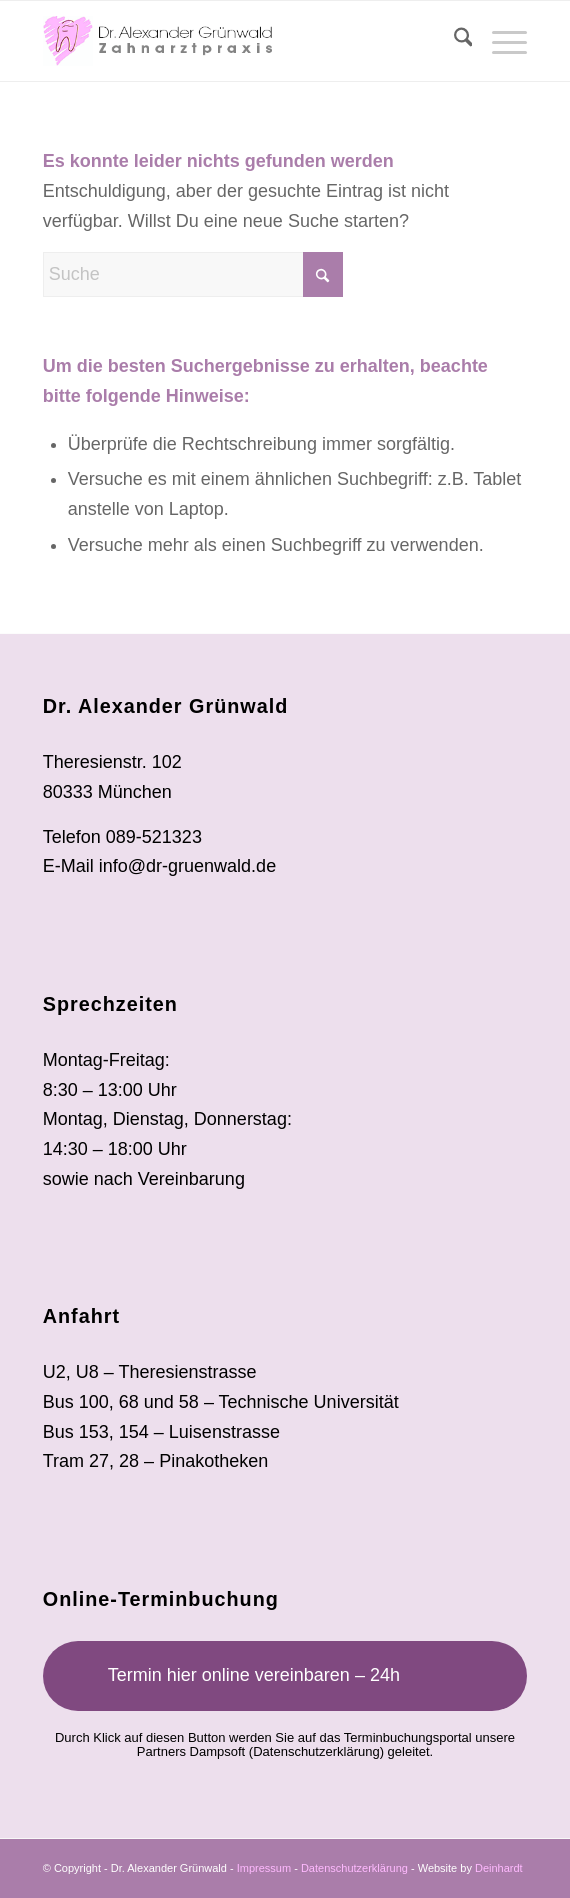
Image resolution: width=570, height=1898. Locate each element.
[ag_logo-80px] (237, 41)
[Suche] (453, 41)
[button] (36, 1862)
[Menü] (499, 41)
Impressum (264, 1868)
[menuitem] (453, 41)
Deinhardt (499, 1868)
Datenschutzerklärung (316, 1751)
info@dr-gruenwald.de (187, 866)
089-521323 (154, 837)
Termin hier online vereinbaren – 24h (254, 1675)
